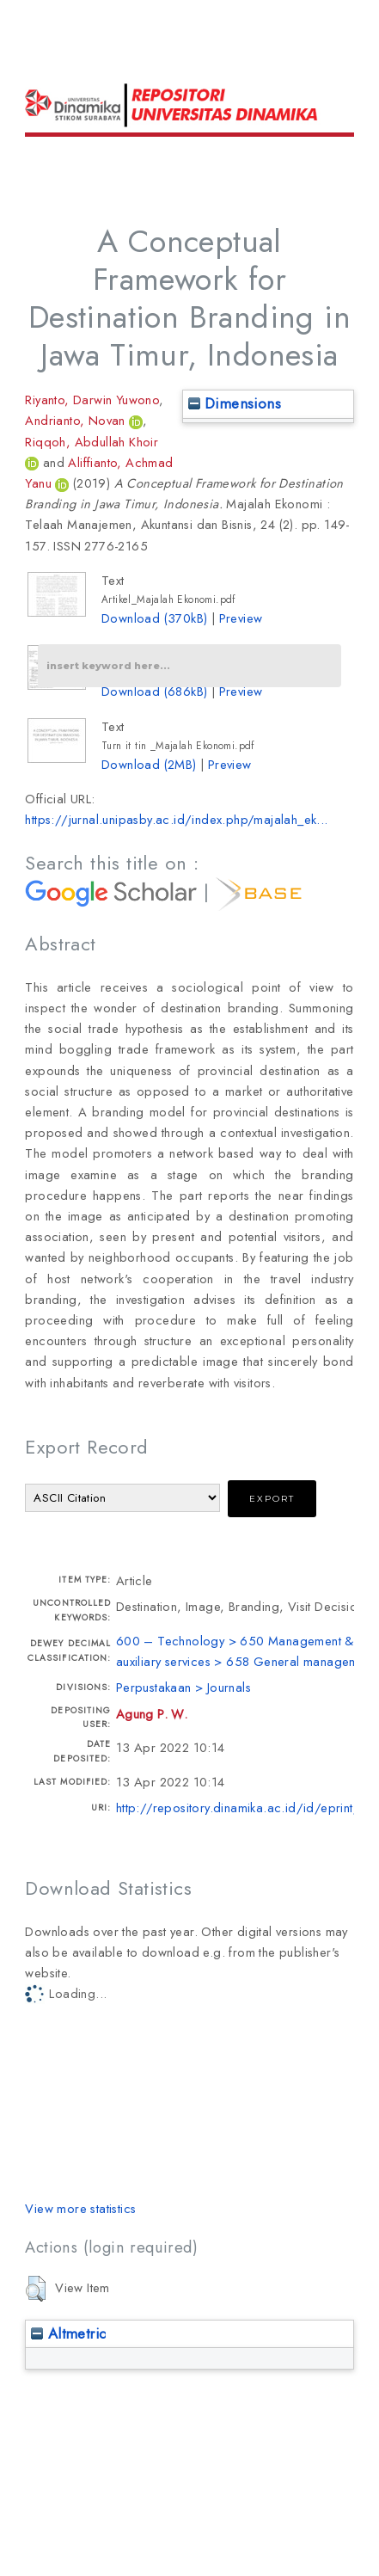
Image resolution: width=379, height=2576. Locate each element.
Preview (241, 618)
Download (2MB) (149, 764)
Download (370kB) (154, 618)
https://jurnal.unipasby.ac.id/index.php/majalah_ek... (176, 819)
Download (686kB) (154, 691)
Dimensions (234, 403)
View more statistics (80, 2208)
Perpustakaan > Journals (183, 1687)
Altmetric (68, 2333)
